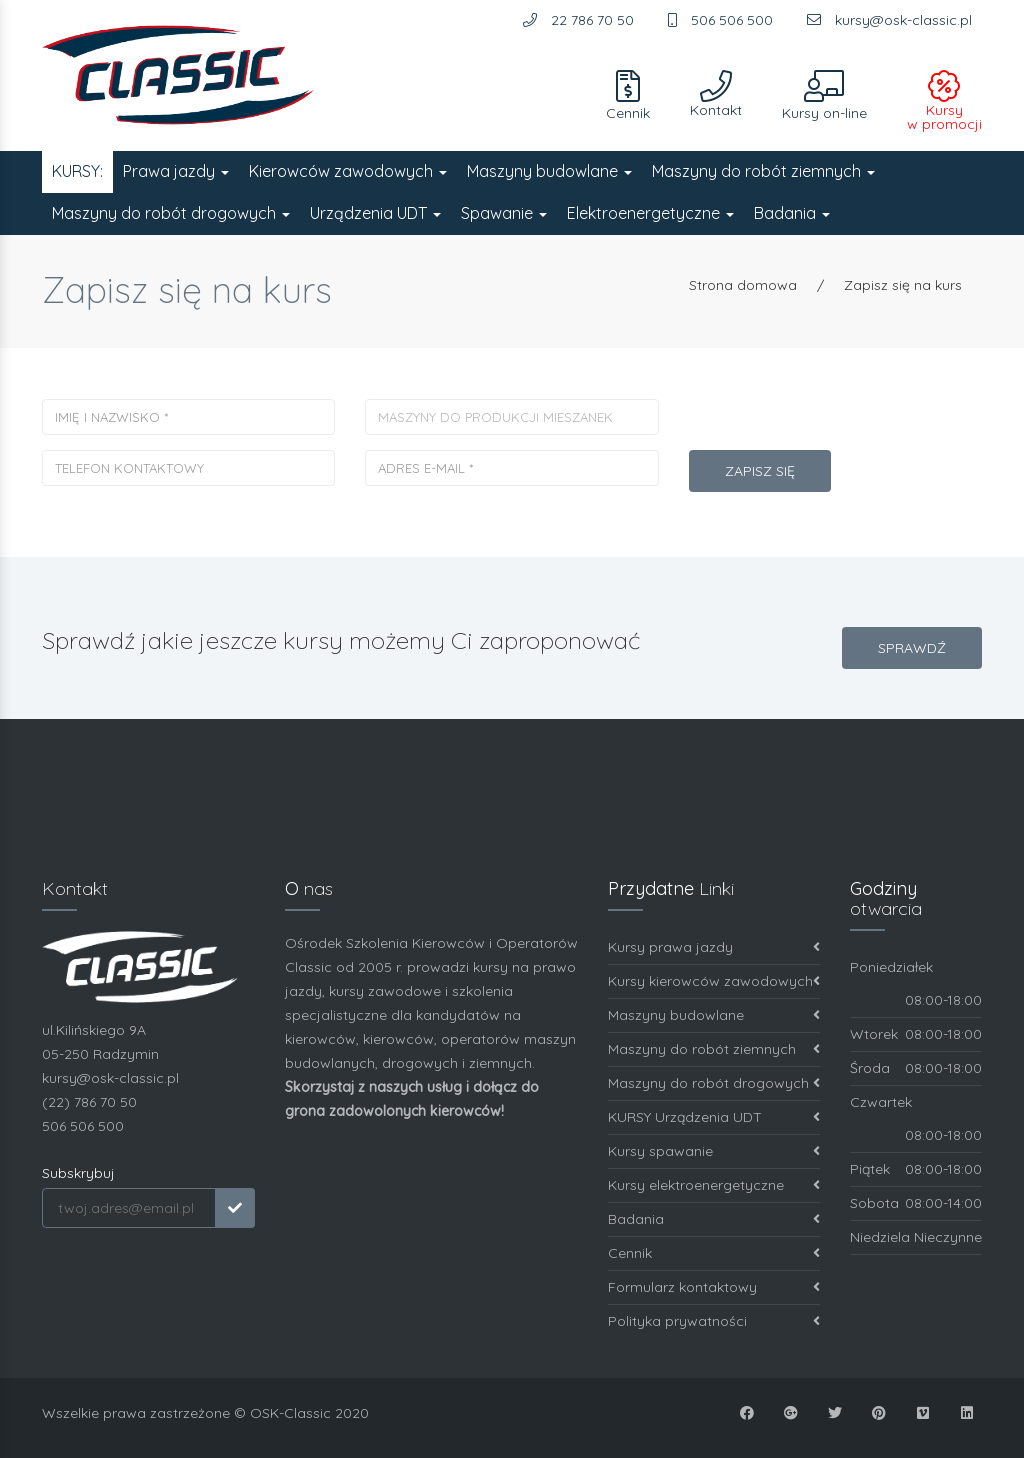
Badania (792, 213)
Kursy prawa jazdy (714, 947)
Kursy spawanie (714, 1151)
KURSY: (77, 171)
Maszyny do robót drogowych (171, 213)
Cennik (714, 1253)
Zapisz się (760, 471)
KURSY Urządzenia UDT (714, 1117)
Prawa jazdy (176, 171)
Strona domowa (743, 285)
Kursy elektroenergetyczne (714, 1185)
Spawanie (504, 213)
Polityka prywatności (714, 1321)
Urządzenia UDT (375, 213)
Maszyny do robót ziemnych (763, 171)
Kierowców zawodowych (348, 171)
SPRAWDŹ (912, 648)
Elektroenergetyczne (650, 213)
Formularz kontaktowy (714, 1287)
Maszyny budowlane (549, 171)
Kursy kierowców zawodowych (714, 981)
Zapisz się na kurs (903, 285)
